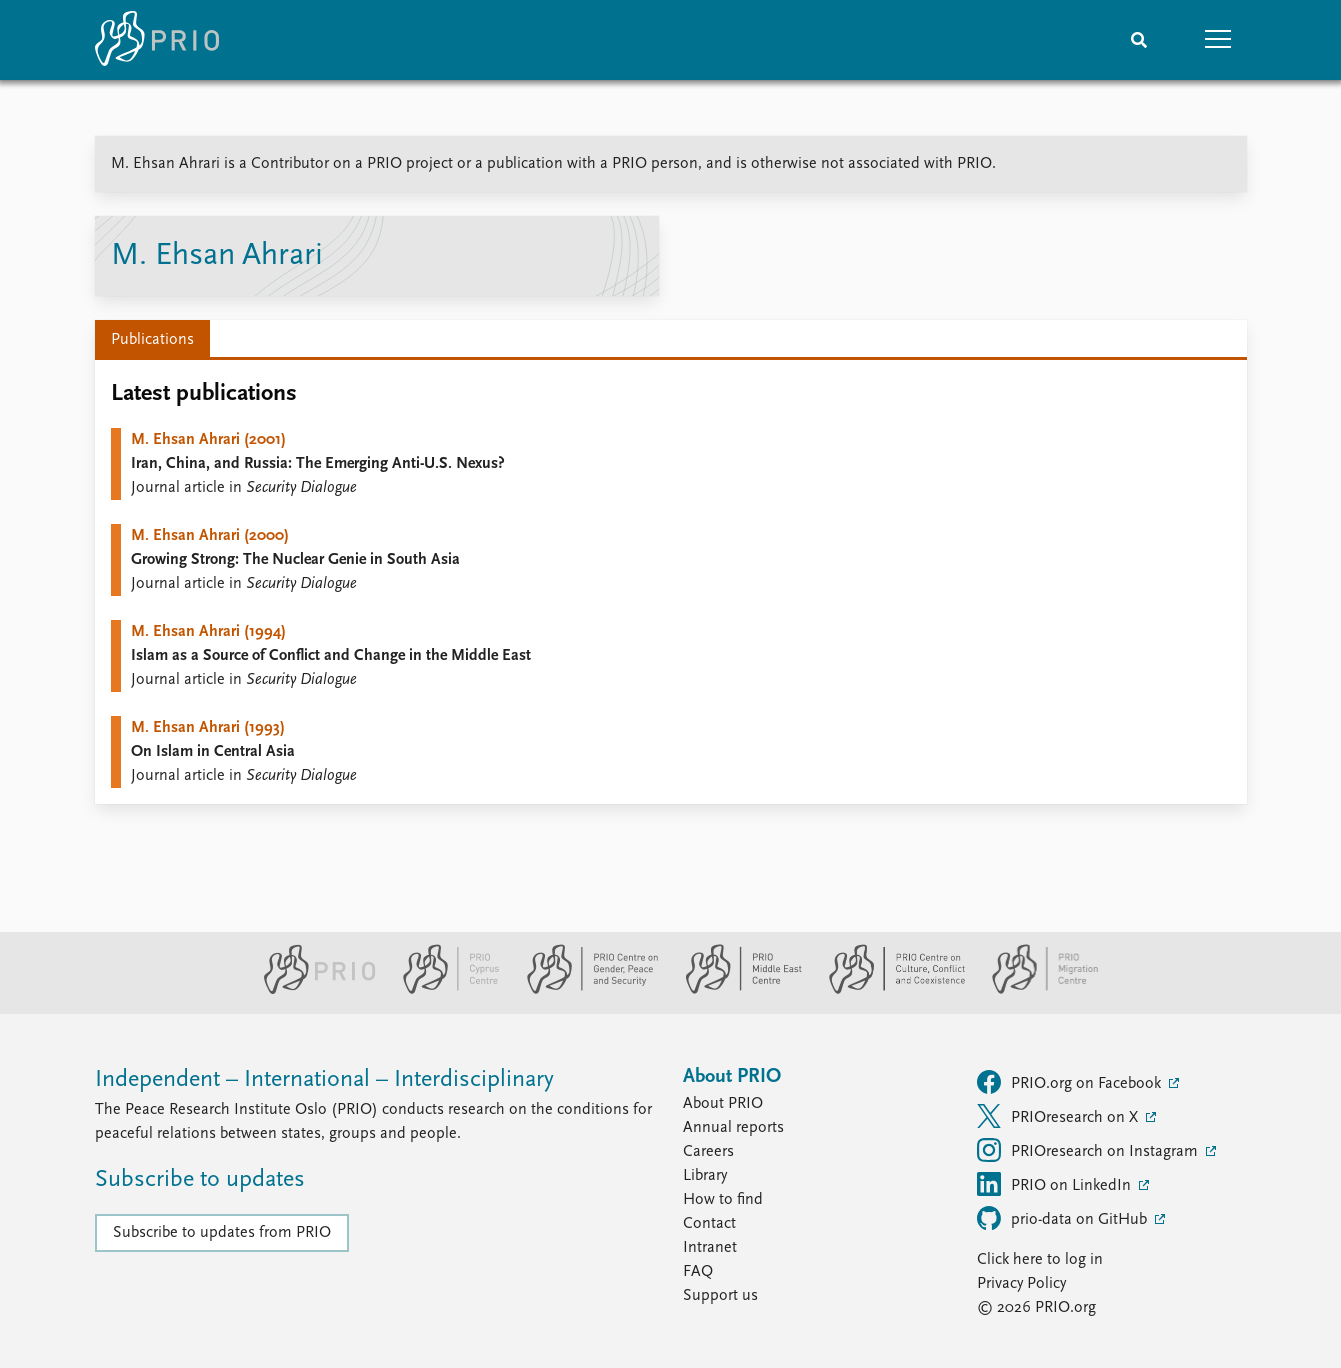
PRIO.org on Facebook (1071, 1082)
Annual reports (733, 1128)
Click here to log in (1040, 1260)
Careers (708, 1152)
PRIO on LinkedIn (1056, 1184)
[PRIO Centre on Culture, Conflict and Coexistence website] (888, 990)
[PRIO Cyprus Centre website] (443, 990)
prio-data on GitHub (1064, 1218)
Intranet (710, 1248)
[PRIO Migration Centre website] (1035, 990)
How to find (723, 1200)
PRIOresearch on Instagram (1089, 1150)
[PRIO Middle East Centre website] (735, 990)
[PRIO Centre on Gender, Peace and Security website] (584, 990)
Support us (720, 1296)
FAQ (698, 1272)
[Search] (1139, 40)
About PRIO (723, 1104)
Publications (152, 340)
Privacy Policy (1021, 1284)
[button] (1219, 40)
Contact (709, 1224)
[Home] (157, 40)
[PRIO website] (311, 990)
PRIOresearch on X (1059, 1116)
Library (705, 1176)
